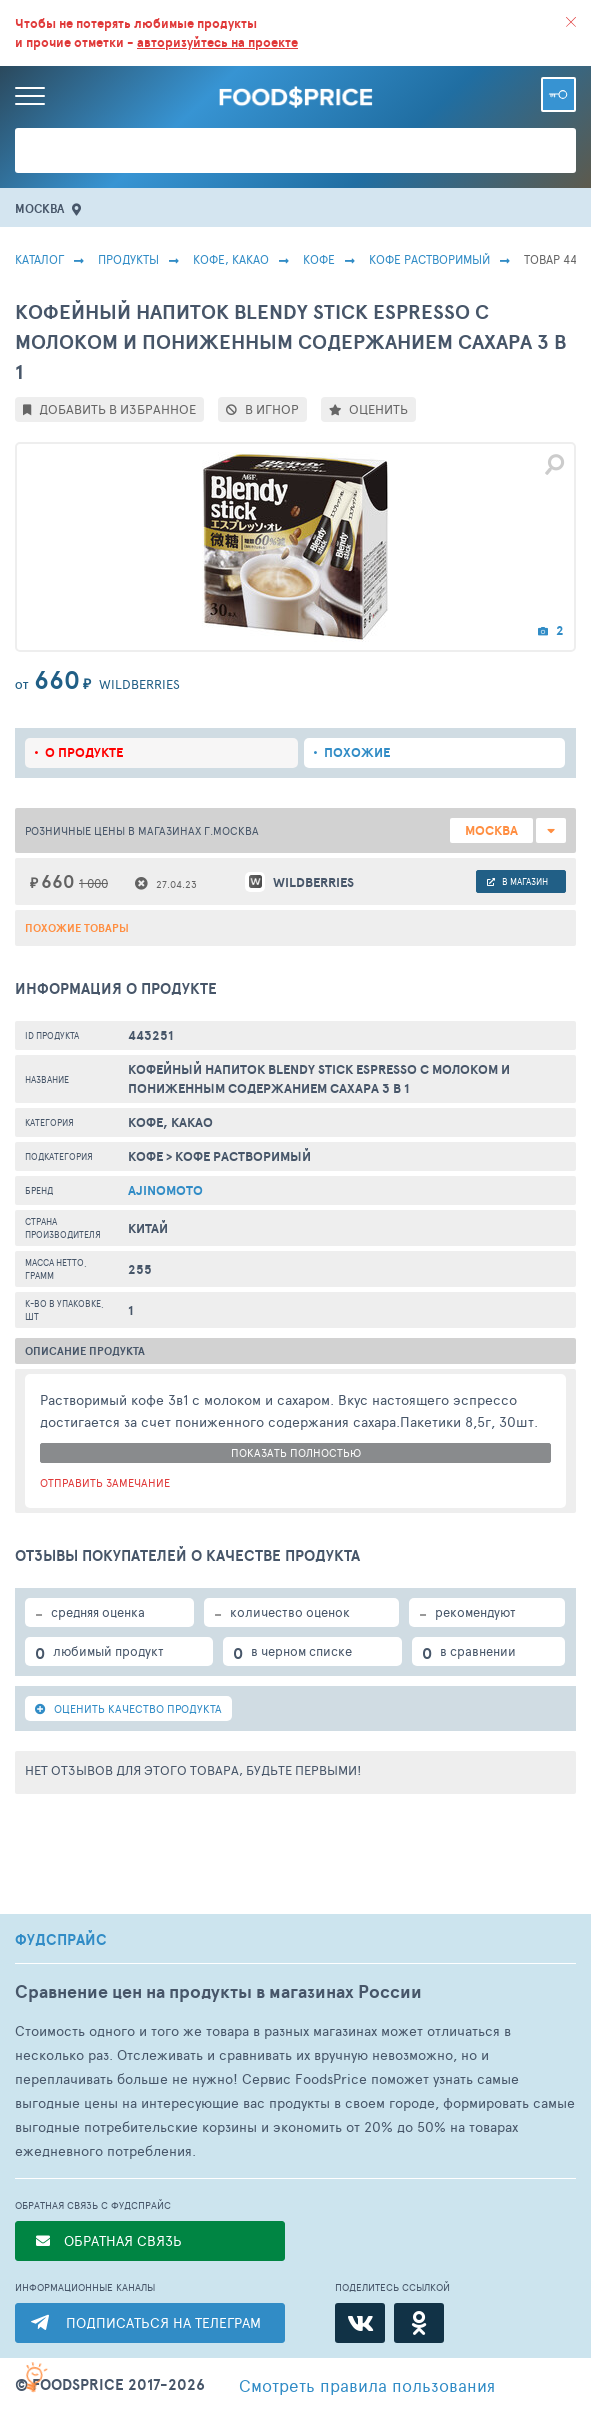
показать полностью (296, 1452)
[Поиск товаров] (295, 150)
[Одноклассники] (419, 2323)
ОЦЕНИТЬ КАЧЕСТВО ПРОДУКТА (128, 1708)
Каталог (39, 259)
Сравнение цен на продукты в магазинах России (218, 1991)
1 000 (93, 883)
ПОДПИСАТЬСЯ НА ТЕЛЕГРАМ (163, 2322)
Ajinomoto (165, 1190)
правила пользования (367, 2385)
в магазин (517, 881)
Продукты (128, 259)
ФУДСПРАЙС (61, 1940)
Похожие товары (77, 928)
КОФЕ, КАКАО (231, 259)
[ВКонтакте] (360, 2323)
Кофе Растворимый (429, 259)
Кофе (319, 259)
